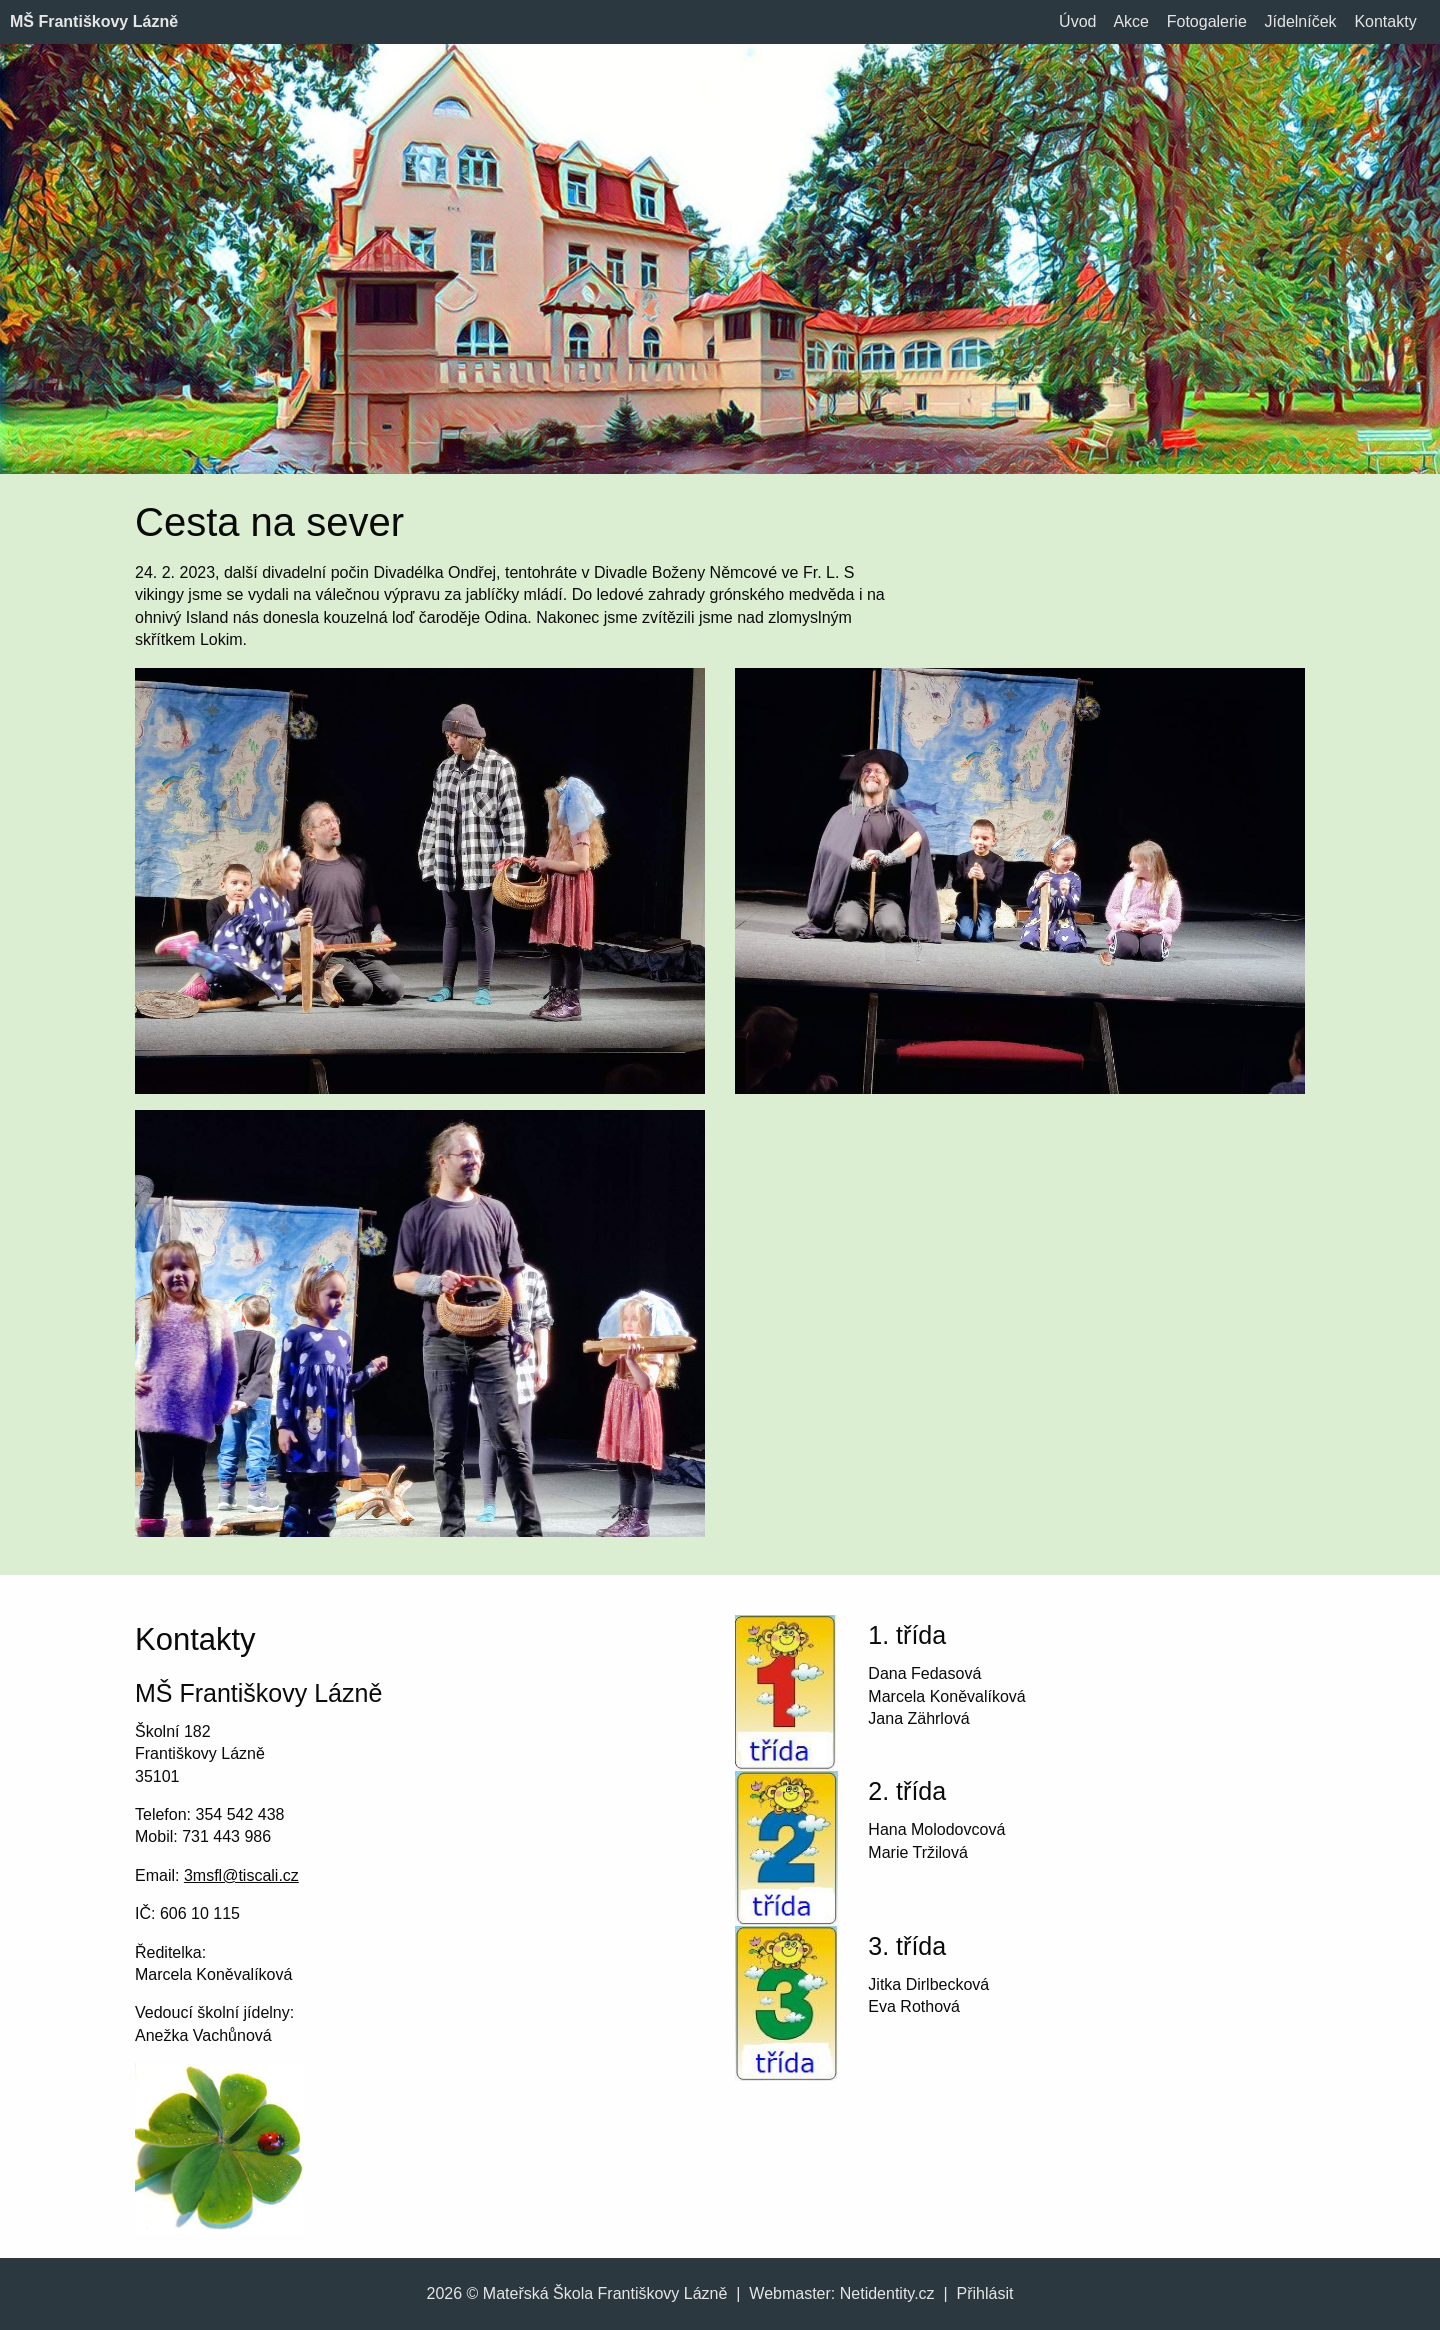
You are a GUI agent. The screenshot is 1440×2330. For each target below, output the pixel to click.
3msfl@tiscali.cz (241, 1875)
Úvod (1077, 21)
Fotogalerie (1207, 21)
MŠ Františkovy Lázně (94, 21)
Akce (1131, 21)
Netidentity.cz (887, 2293)
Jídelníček (1301, 21)
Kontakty (1385, 21)
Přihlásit (985, 2293)
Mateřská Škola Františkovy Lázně (605, 2293)
